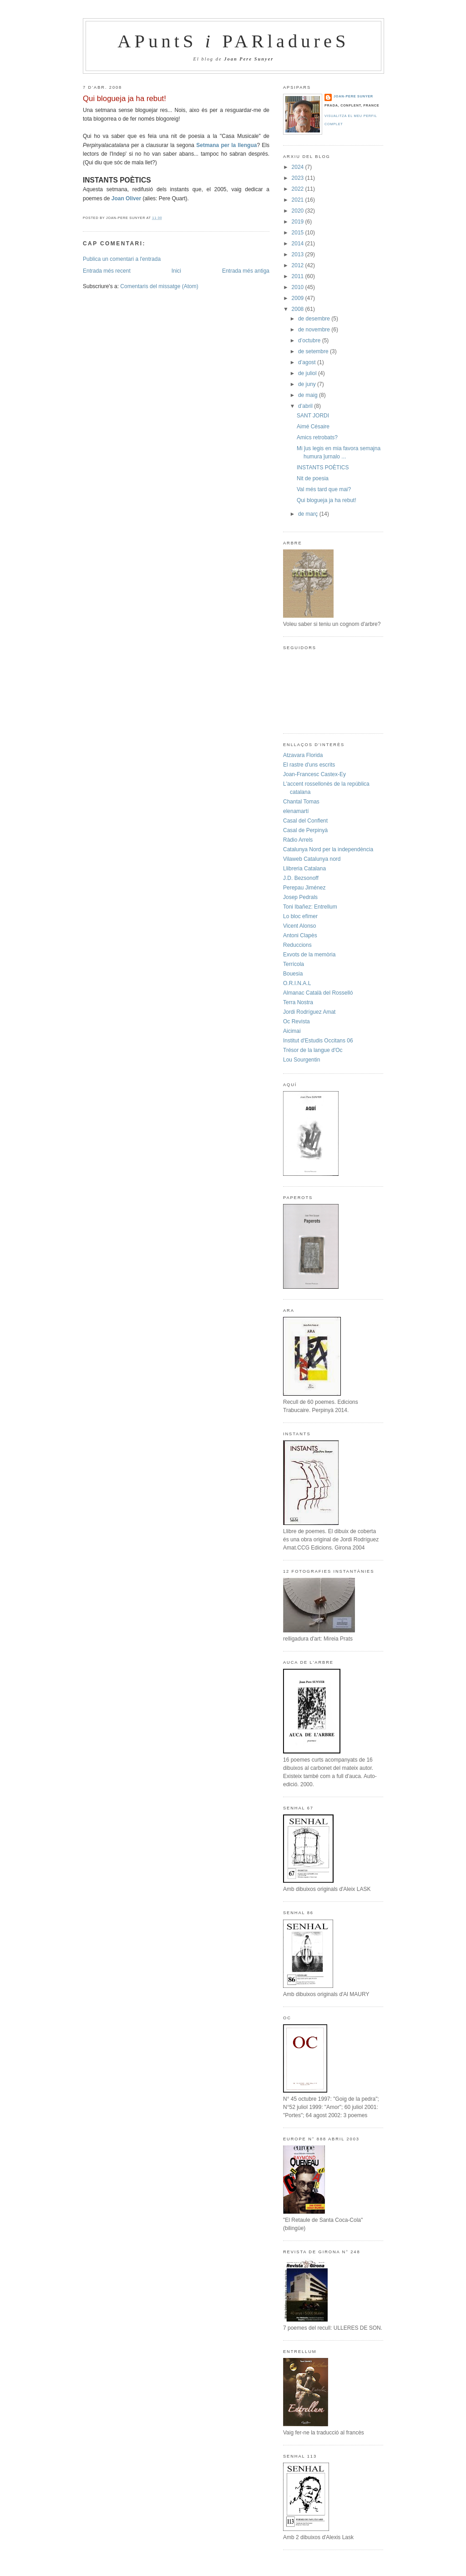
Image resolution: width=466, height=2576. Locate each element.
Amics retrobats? (317, 437)
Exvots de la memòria (309, 954)
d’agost (307, 362)
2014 (298, 243)
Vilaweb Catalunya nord (312, 859)
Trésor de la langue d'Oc (313, 1050)
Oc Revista (296, 1021)
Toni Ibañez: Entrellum (310, 907)
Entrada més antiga (245, 271)
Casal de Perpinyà (305, 830)
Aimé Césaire (313, 426)
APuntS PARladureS (233, 41)
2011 (298, 276)
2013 (298, 254)
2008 (298, 309)
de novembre (314, 329)
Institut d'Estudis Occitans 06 (318, 1040)
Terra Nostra (298, 1002)
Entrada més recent (107, 271)
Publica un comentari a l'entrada (122, 259)
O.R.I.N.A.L (297, 983)
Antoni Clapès (300, 935)
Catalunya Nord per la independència (328, 849)
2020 (298, 211)
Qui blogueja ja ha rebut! (124, 98)
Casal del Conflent (305, 821)
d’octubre (310, 340)
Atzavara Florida (303, 755)
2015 (298, 232)
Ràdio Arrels (298, 840)
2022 (298, 189)
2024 (298, 167)
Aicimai (292, 1031)
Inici (176, 271)
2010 (298, 287)
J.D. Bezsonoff (301, 878)
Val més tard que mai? (324, 489)
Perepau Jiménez (304, 887)
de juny (307, 384)
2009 (298, 298)
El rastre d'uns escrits (309, 765)
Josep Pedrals (300, 897)
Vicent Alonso (299, 926)
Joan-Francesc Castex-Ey (314, 774)
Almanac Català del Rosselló (318, 993)
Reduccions (297, 945)
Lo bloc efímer (300, 916)
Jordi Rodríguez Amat (309, 1012)
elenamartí (296, 811)
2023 (298, 178)
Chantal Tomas (301, 801)
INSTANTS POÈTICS (323, 467)
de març (308, 514)
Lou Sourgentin (301, 1060)
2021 (298, 200)
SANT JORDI (313, 415)
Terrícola (293, 964)
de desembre (314, 318)
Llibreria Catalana (304, 868)
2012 (298, 265)
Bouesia (293, 973)
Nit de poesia (313, 478)
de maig (308, 395)
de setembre (314, 351)
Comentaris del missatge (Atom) (159, 286)
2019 (298, 221)
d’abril (306, 406)
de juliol (308, 373)
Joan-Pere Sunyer (353, 96)
